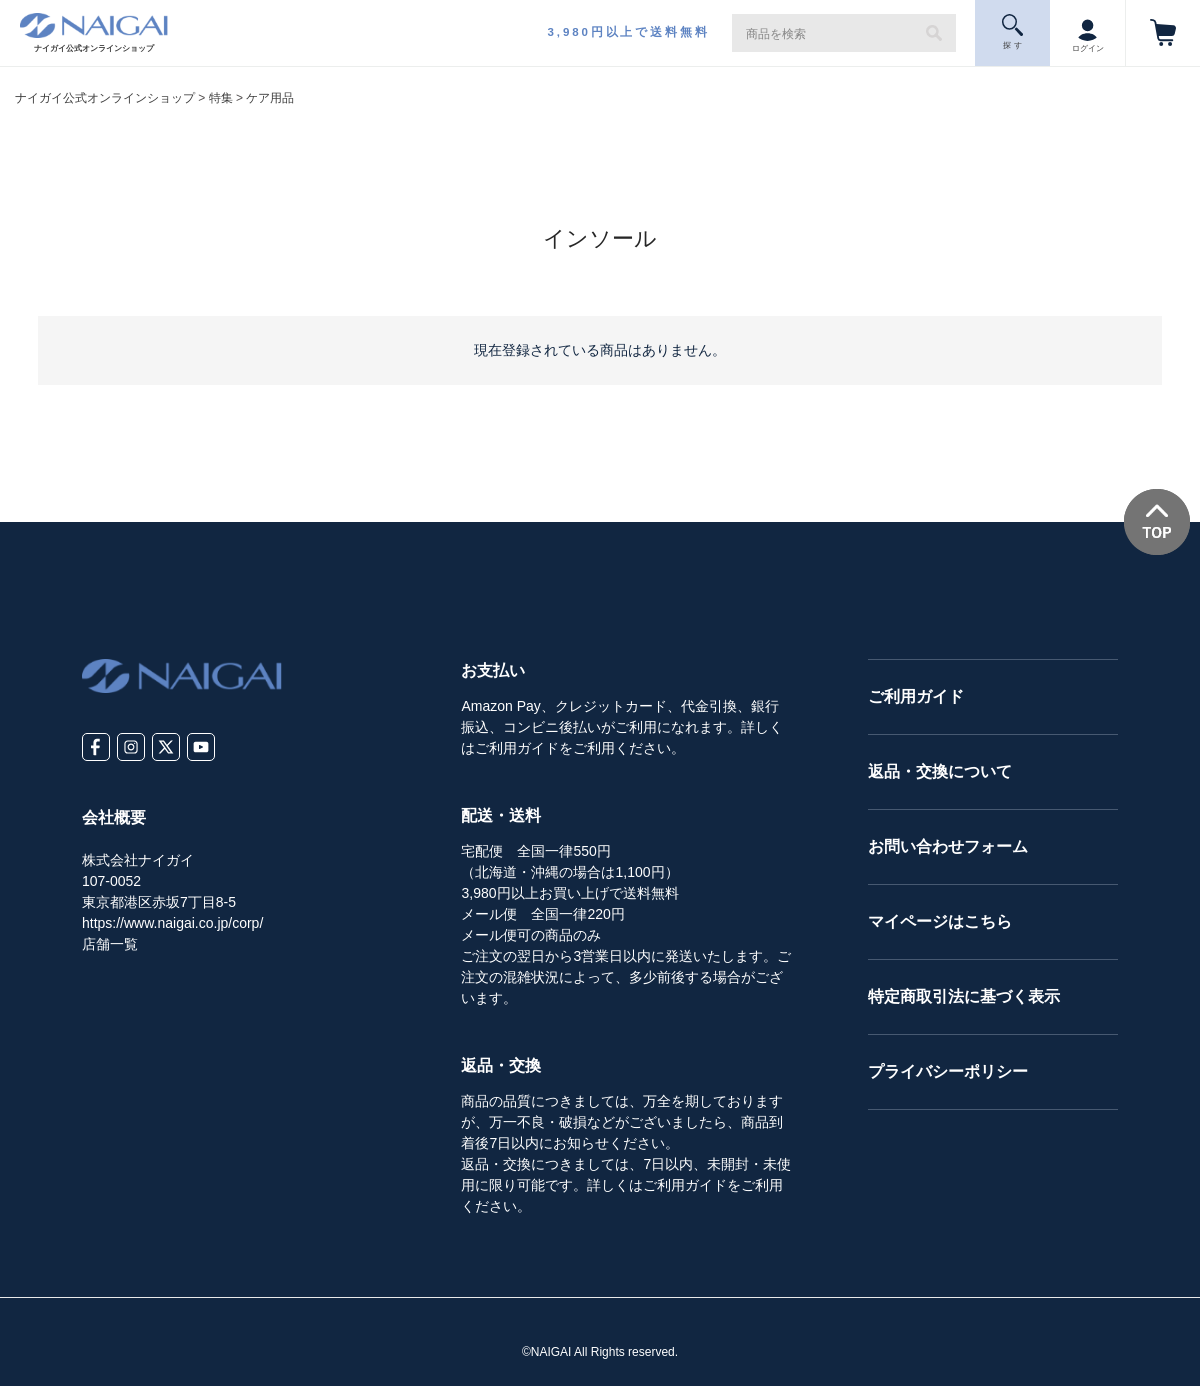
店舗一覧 (110, 944)
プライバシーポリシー (948, 1071)
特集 (221, 98)
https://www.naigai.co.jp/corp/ (172, 923)
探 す (1013, 32)
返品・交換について (940, 771)
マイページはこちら (940, 921)
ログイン (1088, 32)
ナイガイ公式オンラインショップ (105, 98)
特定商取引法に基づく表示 (964, 996)
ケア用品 (270, 98)
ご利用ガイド (916, 696)
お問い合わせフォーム (948, 846)
